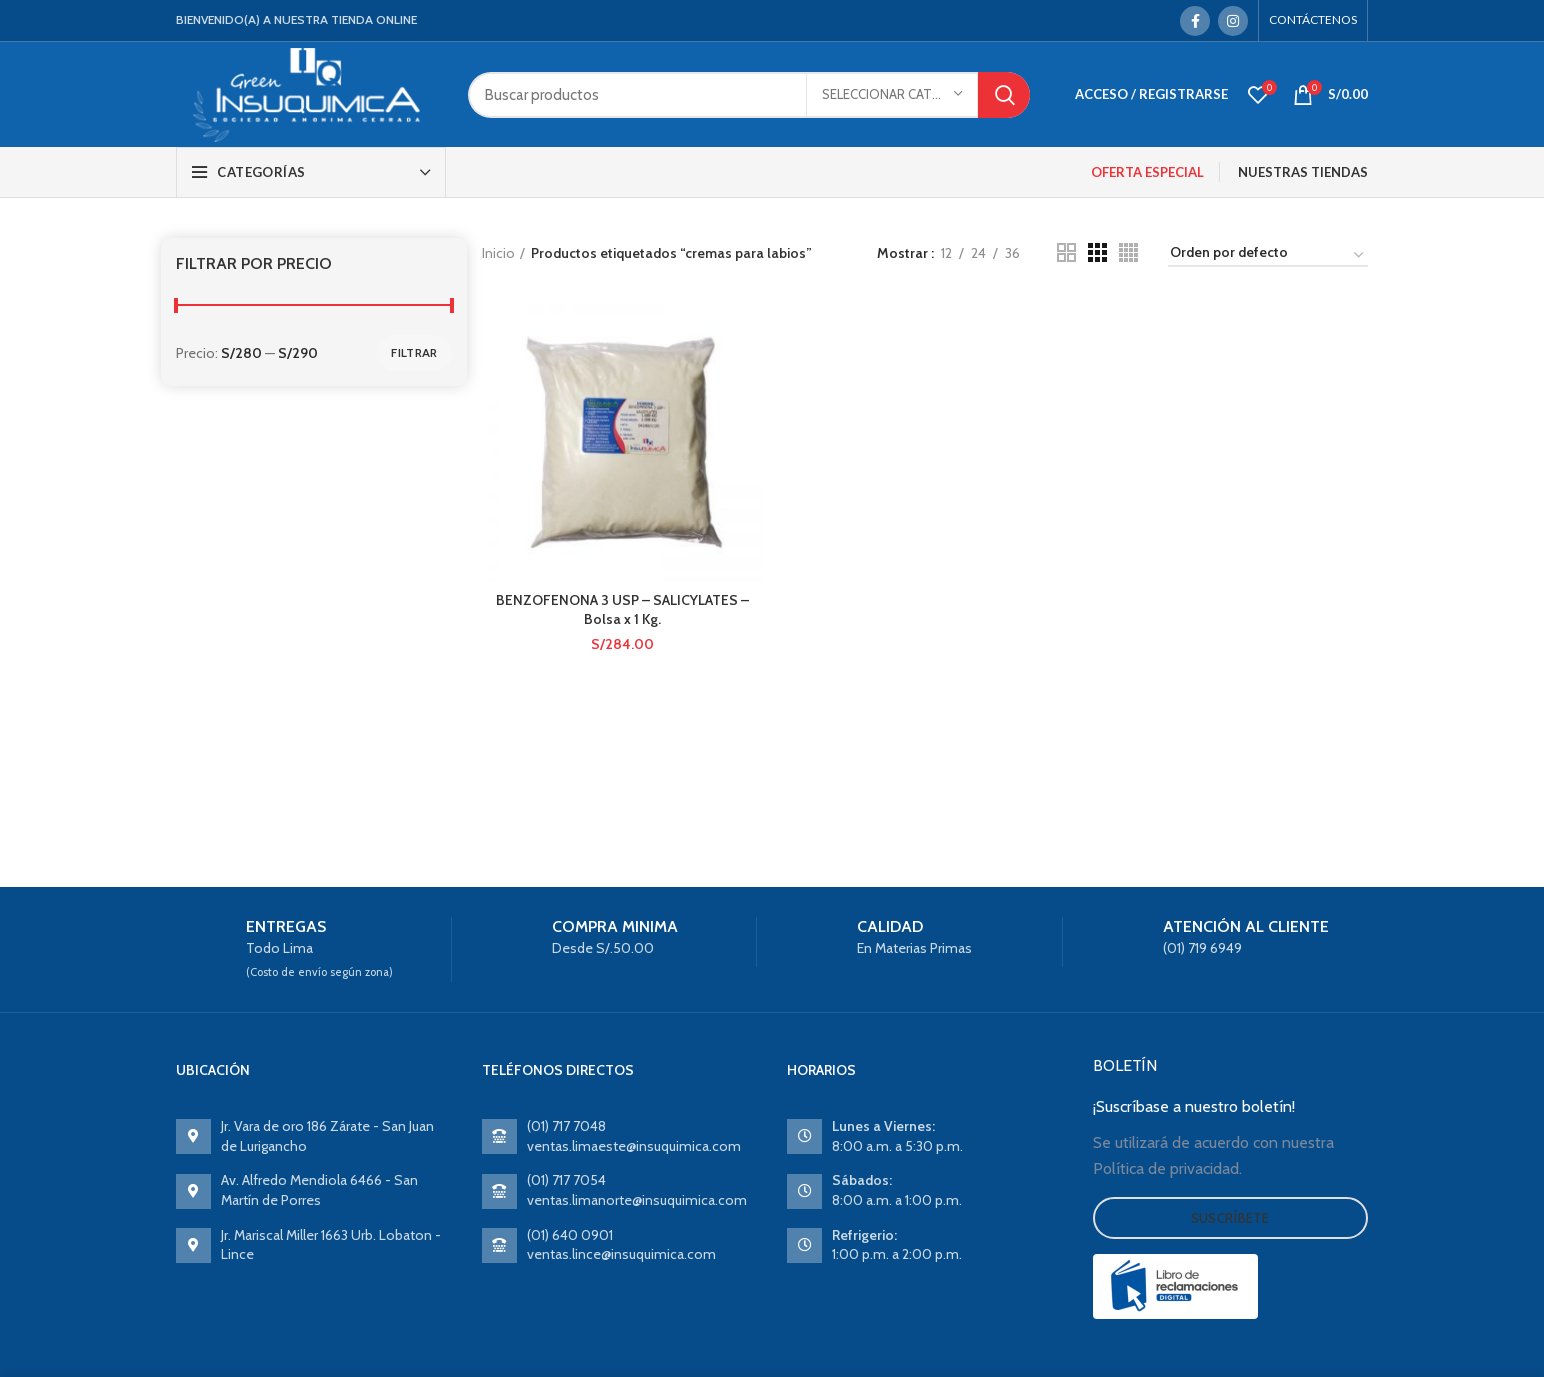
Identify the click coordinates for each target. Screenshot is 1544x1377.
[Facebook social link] (1195, 21)
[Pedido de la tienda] (1268, 256)
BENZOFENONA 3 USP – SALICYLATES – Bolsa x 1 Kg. (622, 610)
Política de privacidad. (1167, 1168)
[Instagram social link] (1233, 21)
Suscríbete (1230, 1218)
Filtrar (414, 352)
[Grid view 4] (1128, 252)
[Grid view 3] (1097, 252)
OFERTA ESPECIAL (1147, 172)
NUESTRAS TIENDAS (1303, 172)
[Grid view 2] (1066, 252)
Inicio (498, 253)
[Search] (749, 95)
